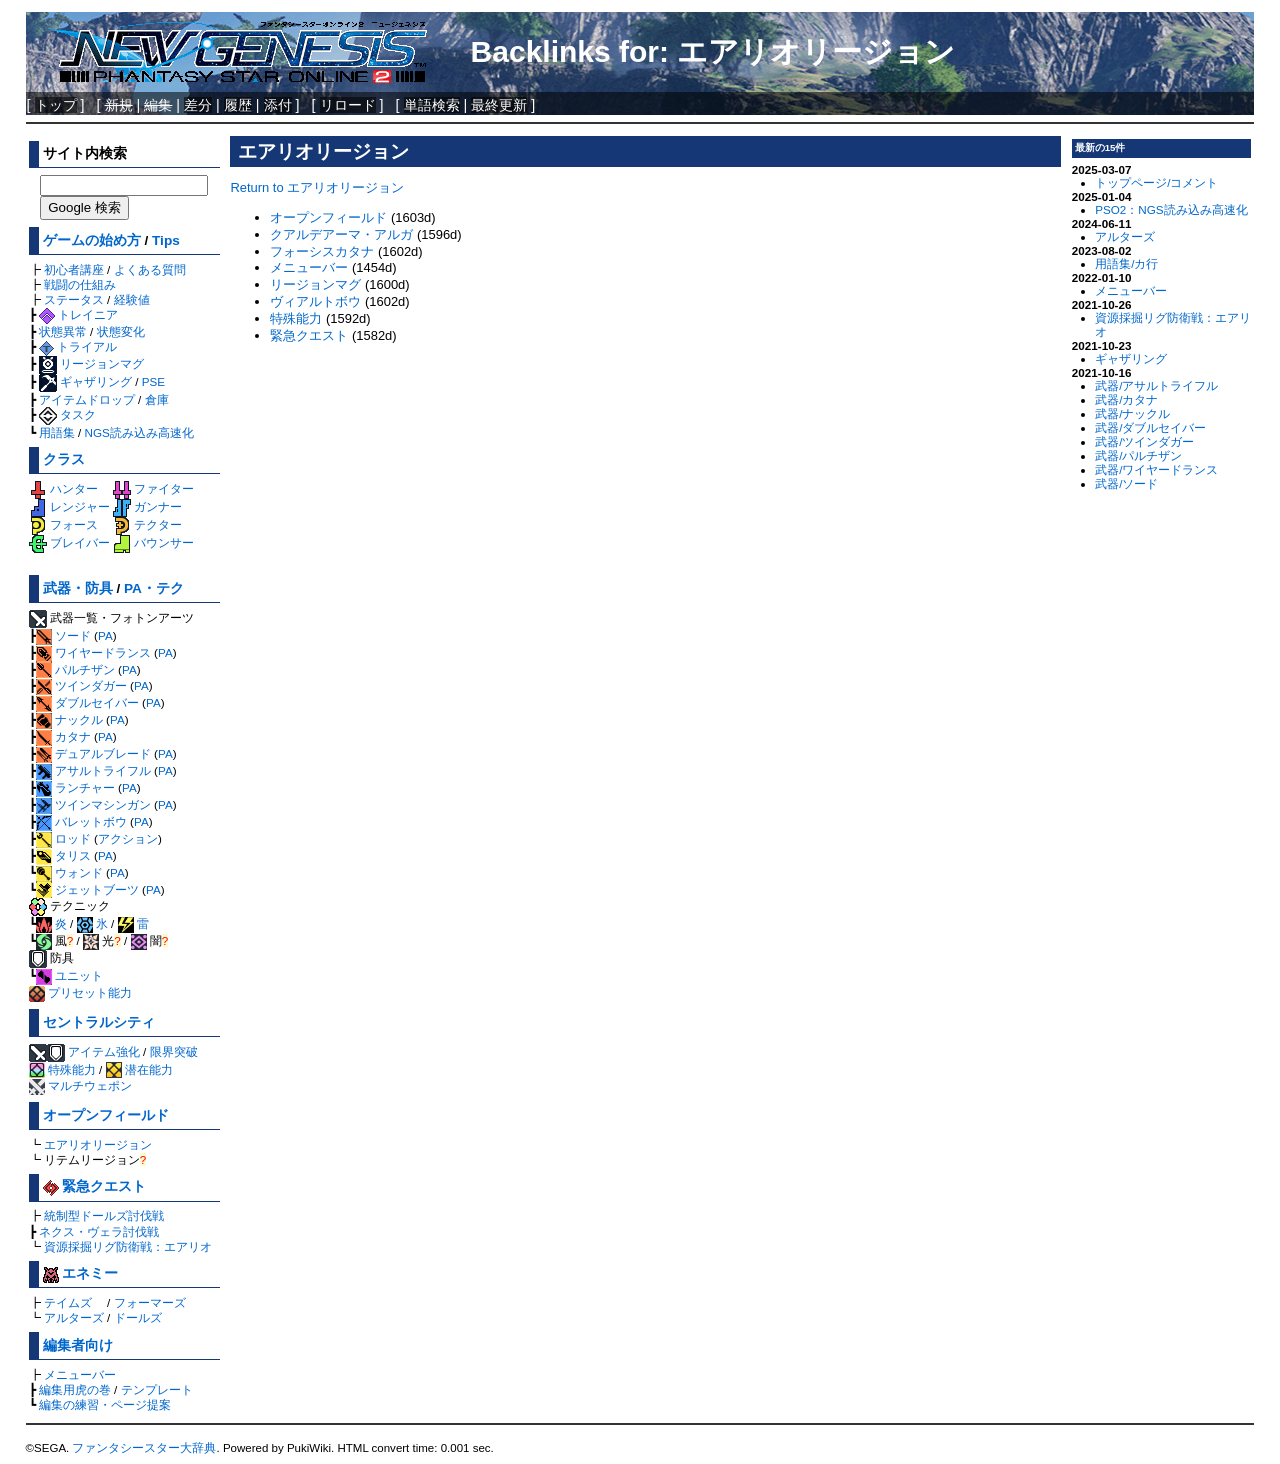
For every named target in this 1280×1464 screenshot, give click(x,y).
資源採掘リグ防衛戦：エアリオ (128, 1246)
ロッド (63, 838)
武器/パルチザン (1138, 455)
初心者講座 (74, 269)
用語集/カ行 (1126, 263)
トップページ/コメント (1156, 182)
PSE (153, 381)
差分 (198, 105)
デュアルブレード (93, 753)
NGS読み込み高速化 (139, 432)
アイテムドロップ (87, 399)
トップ (56, 105)
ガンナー (147, 506)
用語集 (57, 432)
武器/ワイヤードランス (1156, 469)
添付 (278, 105)
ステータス (74, 299)
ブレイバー (69, 542)
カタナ (63, 736)
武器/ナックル (1132, 413)
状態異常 (63, 331)
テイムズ (68, 1302)
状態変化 (121, 331)
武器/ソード (1126, 483)
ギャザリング (85, 381)
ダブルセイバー (87, 702)
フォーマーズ (150, 1302)
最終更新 (499, 105)
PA (105, 635)
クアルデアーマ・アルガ (341, 234)
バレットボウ (81, 821)
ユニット (69, 975)
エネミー (81, 1273)
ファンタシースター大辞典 (144, 1448)
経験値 (132, 299)
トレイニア (78, 314)
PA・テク (154, 588)
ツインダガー (81, 685)
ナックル (69, 719)
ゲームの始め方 (92, 240)
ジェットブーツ (87, 889)
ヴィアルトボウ (315, 301)
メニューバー (80, 1374)
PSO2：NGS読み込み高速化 (1171, 209)
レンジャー (69, 506)
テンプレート (157, 1389)
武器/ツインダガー (1144, 441)
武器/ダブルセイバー (1150, 427)
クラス (64, 459)
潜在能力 (139, 1069)
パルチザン (75, 669)
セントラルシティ (99, 1022)
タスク (67, 414)
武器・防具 (78, 588)
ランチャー (75, 787)
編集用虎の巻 (75, 1389)
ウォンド (69, 872)
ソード (63, 635)
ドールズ (138, 1317)
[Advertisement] (645, 491)
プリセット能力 (80, 992)
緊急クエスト (95, 1186)
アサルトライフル (93, 770)
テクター (147, 524)
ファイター (153, 488)
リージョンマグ (91, 363)
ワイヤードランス (93, 652)
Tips (166, 240)
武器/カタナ (1126, 399)
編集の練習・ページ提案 (105, 1404)
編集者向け (78, 1345)
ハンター (63, 488)
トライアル (78, 346)
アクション (128, 838)
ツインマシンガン (93, 804)
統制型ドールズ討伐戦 (104, 1215)
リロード (348, 105)
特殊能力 (62, 1069)
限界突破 (174, 1051)
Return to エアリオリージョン (317, 187)
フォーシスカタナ (322, 251)
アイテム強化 (104, 1051)
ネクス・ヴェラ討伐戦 (99, 1231)
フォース (63, 524)
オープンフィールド (106, 1115)
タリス (63, 855)
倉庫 (157, 399)
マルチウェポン (80, 1085)
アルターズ (74, 1317)
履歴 (238, 105)
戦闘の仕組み (80, 284)
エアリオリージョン (98, 1144)
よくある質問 (150, 269)
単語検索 (432, 105)
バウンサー (153, 542)
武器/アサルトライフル (1156, 385)
